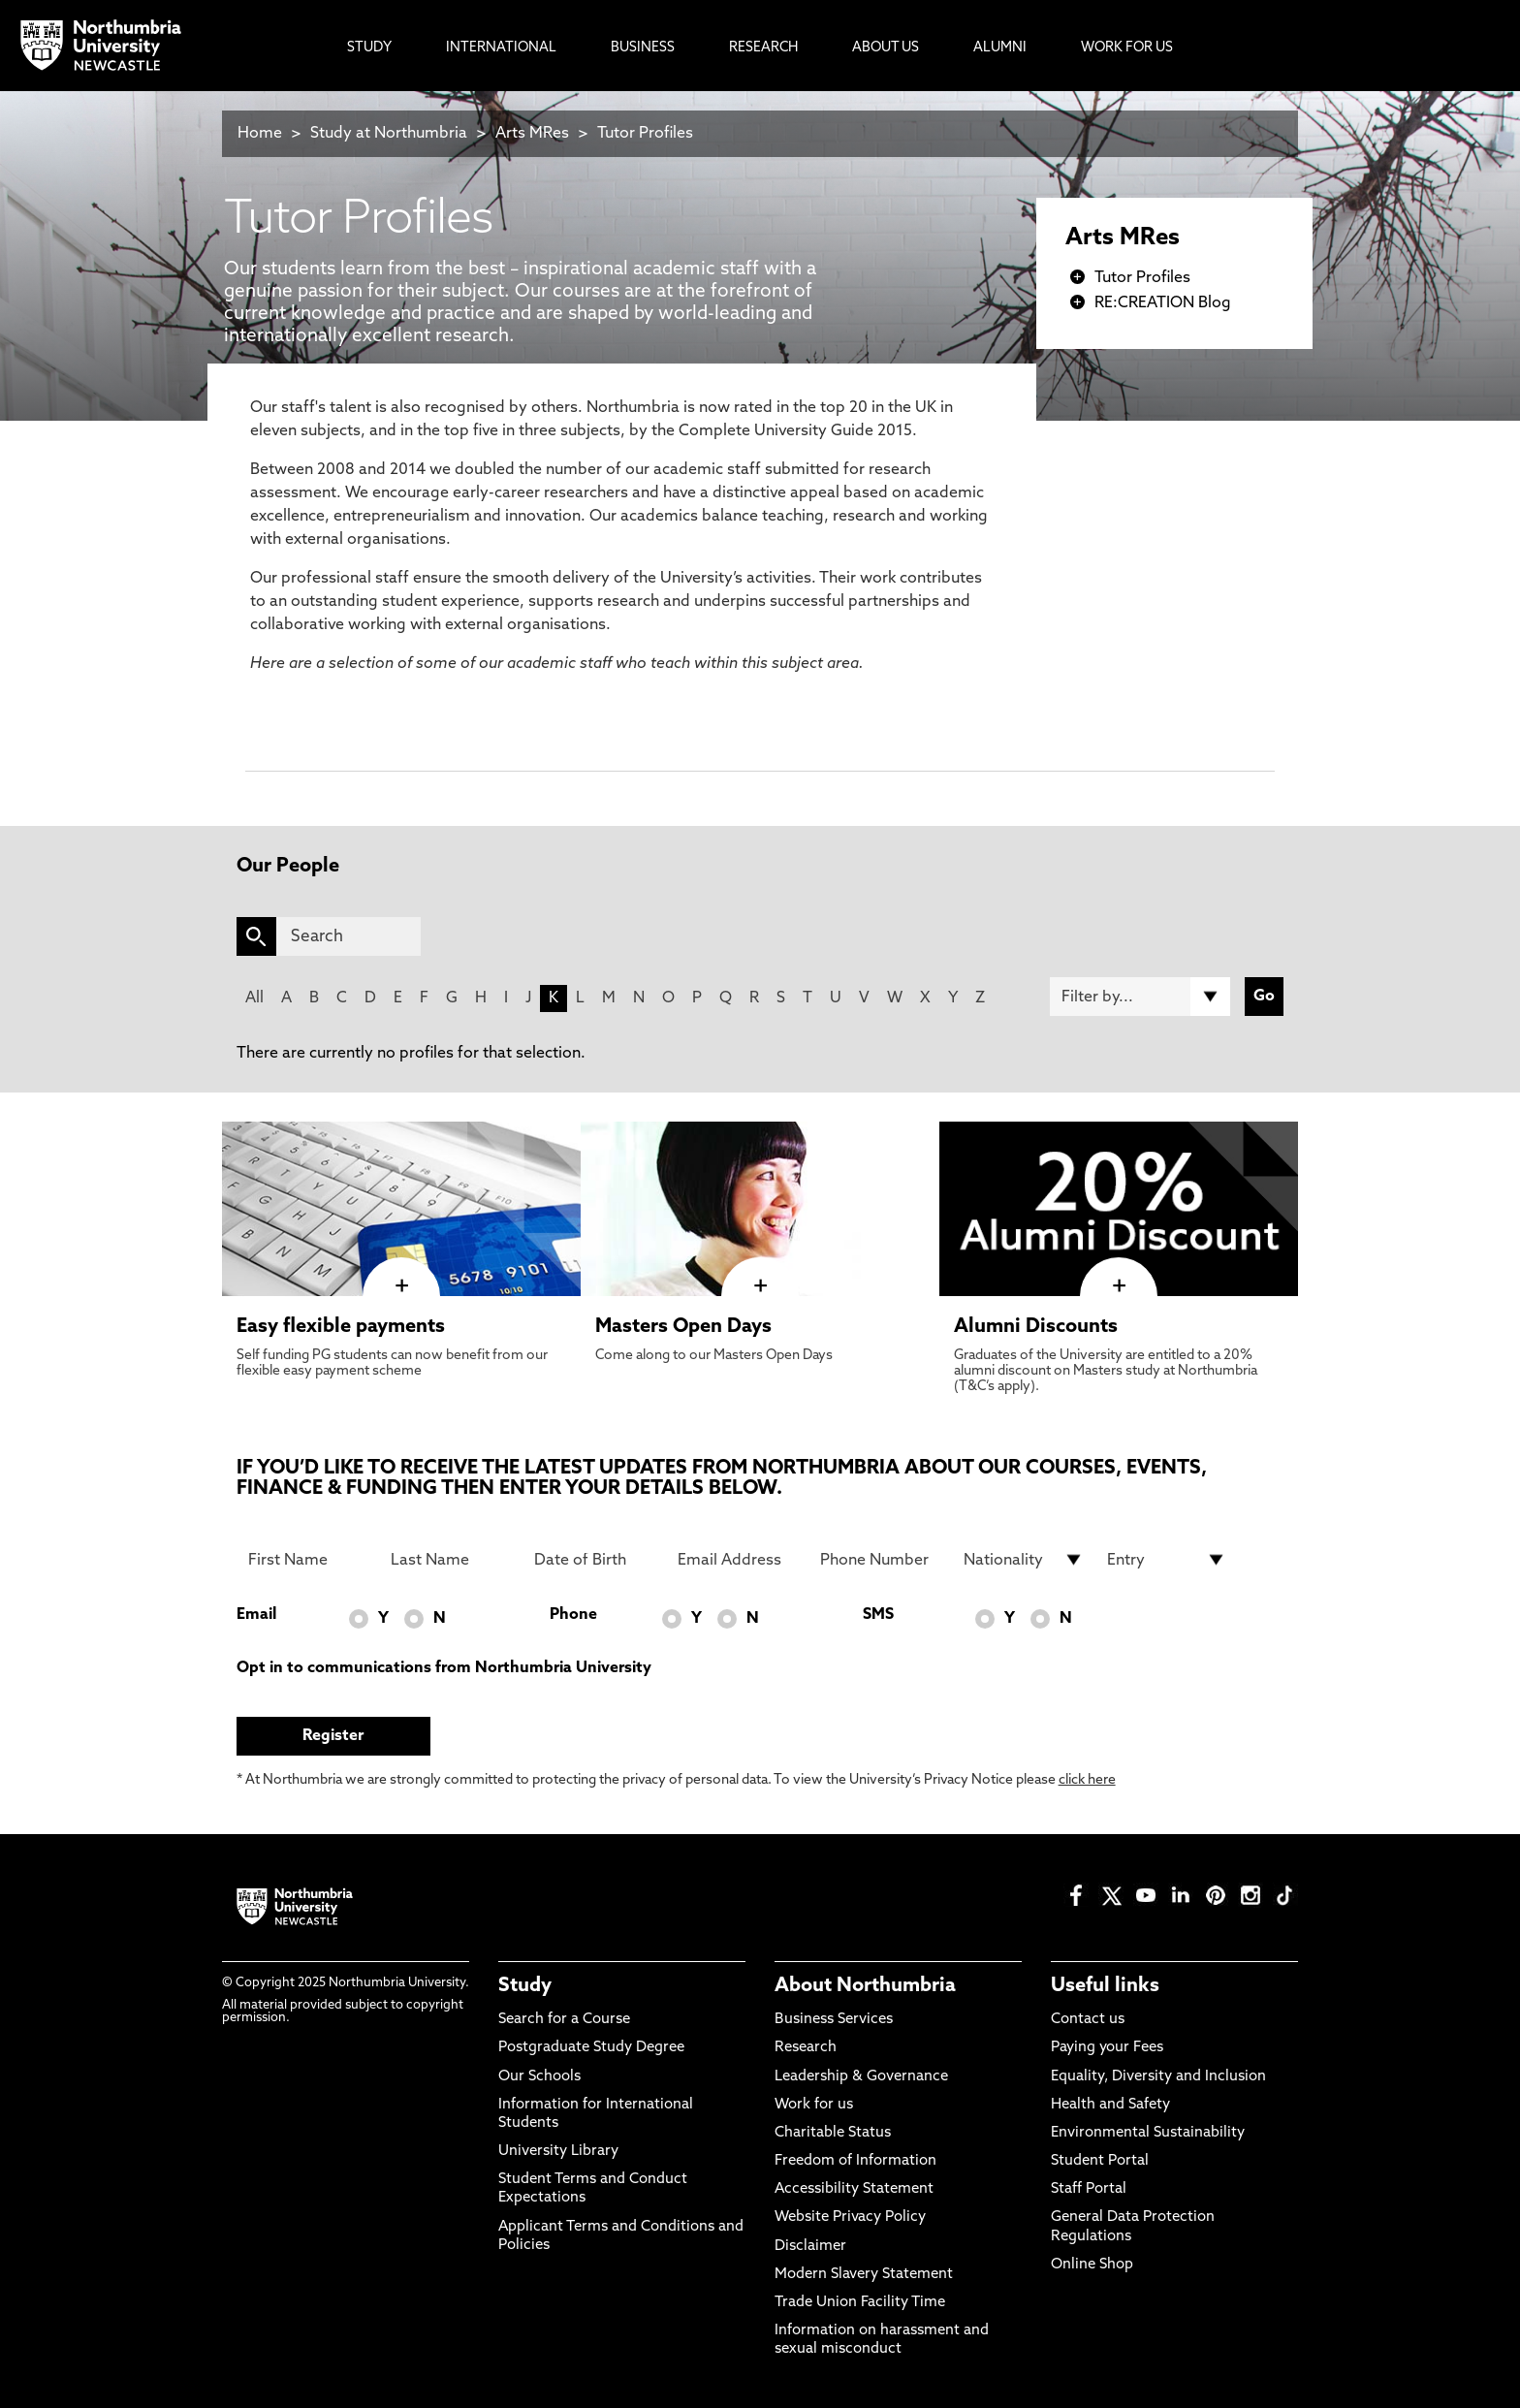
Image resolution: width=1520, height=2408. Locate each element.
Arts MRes (532, 134)
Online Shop (1092, 2265)
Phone (573, 1615)
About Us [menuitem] (885, 48)
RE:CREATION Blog (1162, 303)
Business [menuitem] (643, 48)
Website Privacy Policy (850, 2217)
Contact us (1087, 2019)
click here (1087, 1780)
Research (806, 2048)
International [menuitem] (501, 48)
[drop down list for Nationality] (1023, 1559)
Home (260, 134)
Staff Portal (1088, 2189)
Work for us (814, 2105)
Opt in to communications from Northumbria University (444, 1668)
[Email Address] (738, 1559)
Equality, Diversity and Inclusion (1158, 2077)
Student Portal (1100, 2161)
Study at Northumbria (388, 134)
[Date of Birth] (594, 1559)
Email (256, 1615)
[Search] (348, 936)
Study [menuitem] (369, 48)
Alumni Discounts (1036, 1327)
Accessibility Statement (854, 2189)
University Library (558, 2151)
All (254, 998)
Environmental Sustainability (1148, 2133)
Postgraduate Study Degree (591, 2048)
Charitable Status (833, 2133)
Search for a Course (564, 2019)
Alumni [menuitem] (1000, 48)
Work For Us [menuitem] (1127, 48)
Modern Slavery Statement (864, 2274)
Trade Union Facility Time (860, 2303)
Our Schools (539, 2077)
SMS (878, 1615)
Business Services (834, 2019)
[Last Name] (451, 1559)
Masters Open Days (683, 1327)
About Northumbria (865, 1986)
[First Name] (308, 1559)
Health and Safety (1110, 2105)
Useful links (1105, 1986)
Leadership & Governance (861, 2077)
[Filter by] (1140, 996)
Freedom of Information (855, 2161)
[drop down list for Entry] (1167, 1559)
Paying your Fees (1107, 2048)
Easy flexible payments (341, 1327)
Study (525, 1986)
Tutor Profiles (645, 134)
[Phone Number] (880, 1559)
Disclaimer (810, 2246)
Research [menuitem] (763, 48)
